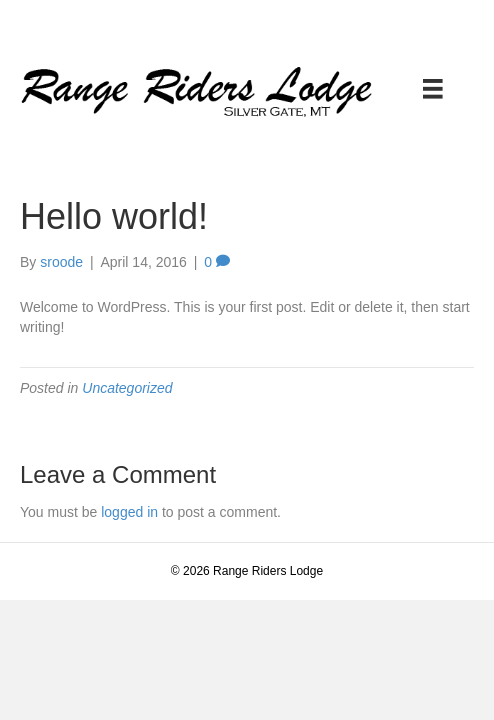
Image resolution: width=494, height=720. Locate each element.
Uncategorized (127, 388)
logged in (129, 512)
